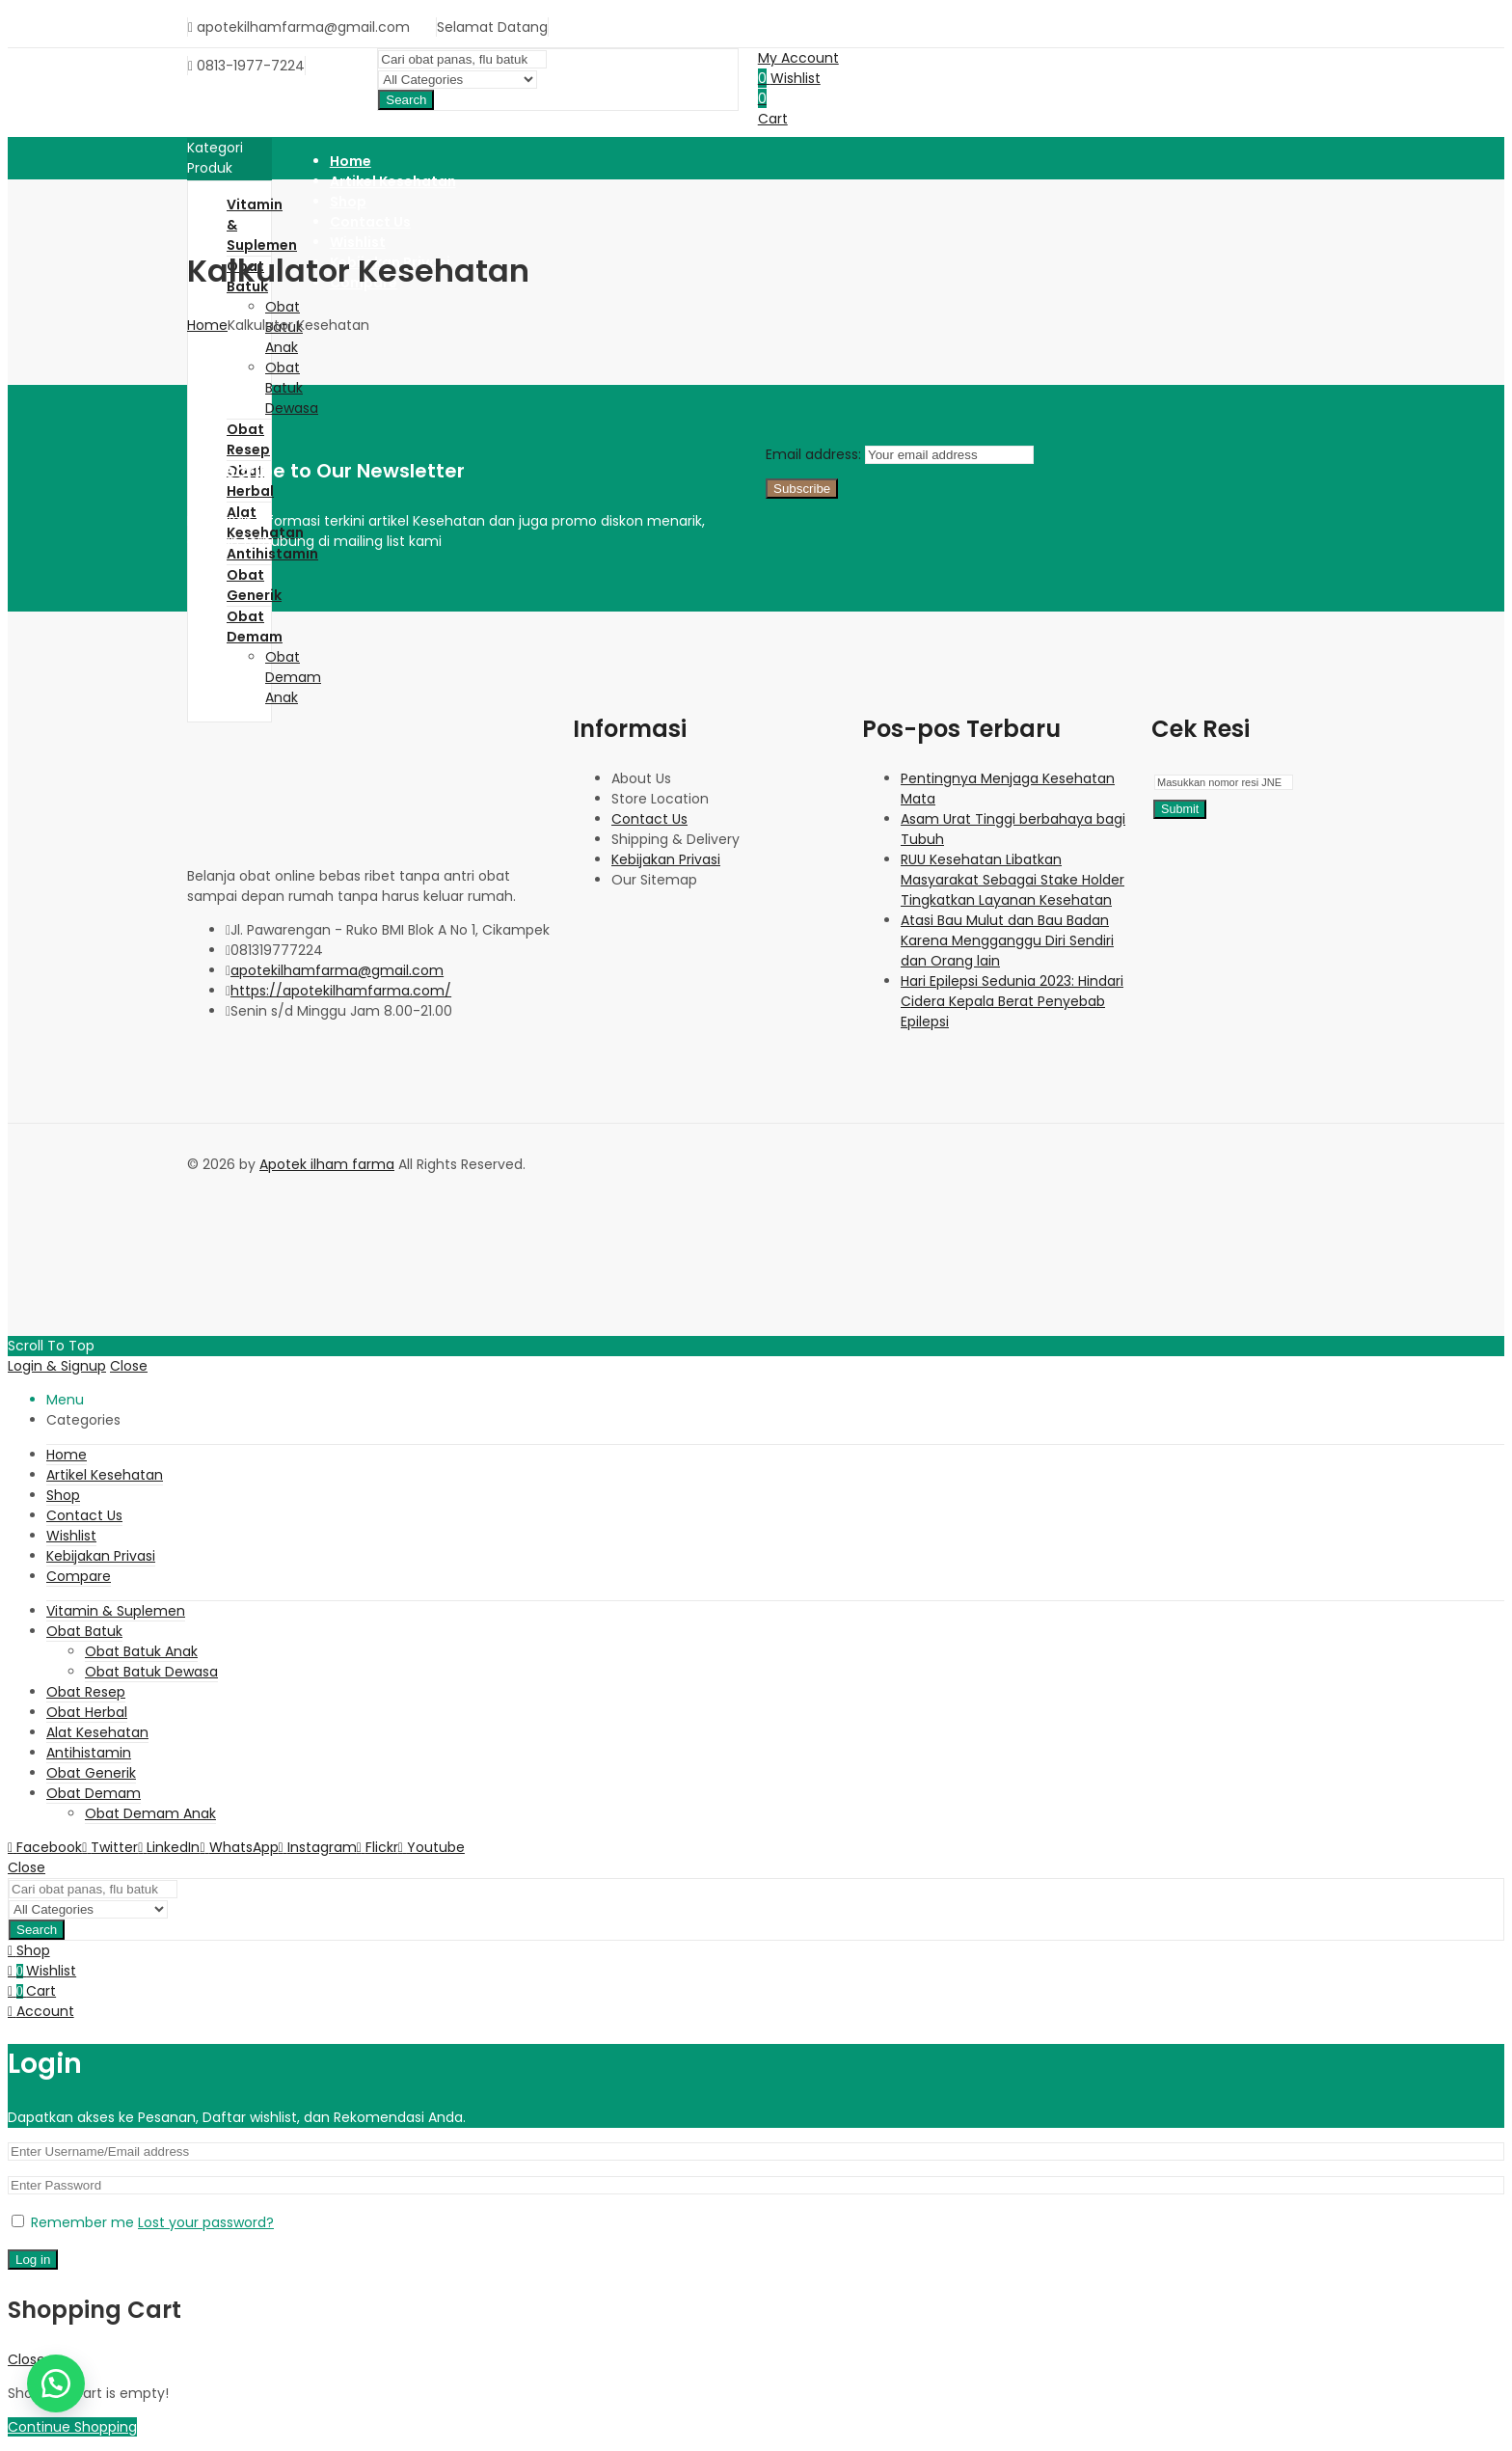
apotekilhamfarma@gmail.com (337, 970)
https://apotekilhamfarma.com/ (340, 990)
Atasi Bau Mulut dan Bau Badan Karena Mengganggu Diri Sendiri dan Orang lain (1007, 940)
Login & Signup (57, 1365)
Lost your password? (206, 2222)
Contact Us (649, 819)
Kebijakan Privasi (665, 859)
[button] (56, 2383)
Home (207, 325)
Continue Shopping (72, 2427)
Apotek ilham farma (326, 1164)
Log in (32, 2259)
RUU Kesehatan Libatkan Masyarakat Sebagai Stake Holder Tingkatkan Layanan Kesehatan (1012, 880)
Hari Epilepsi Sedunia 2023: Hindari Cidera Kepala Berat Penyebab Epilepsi (1012, 1001)
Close (129, 1365)
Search (406, 100)
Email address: (815, 454)
